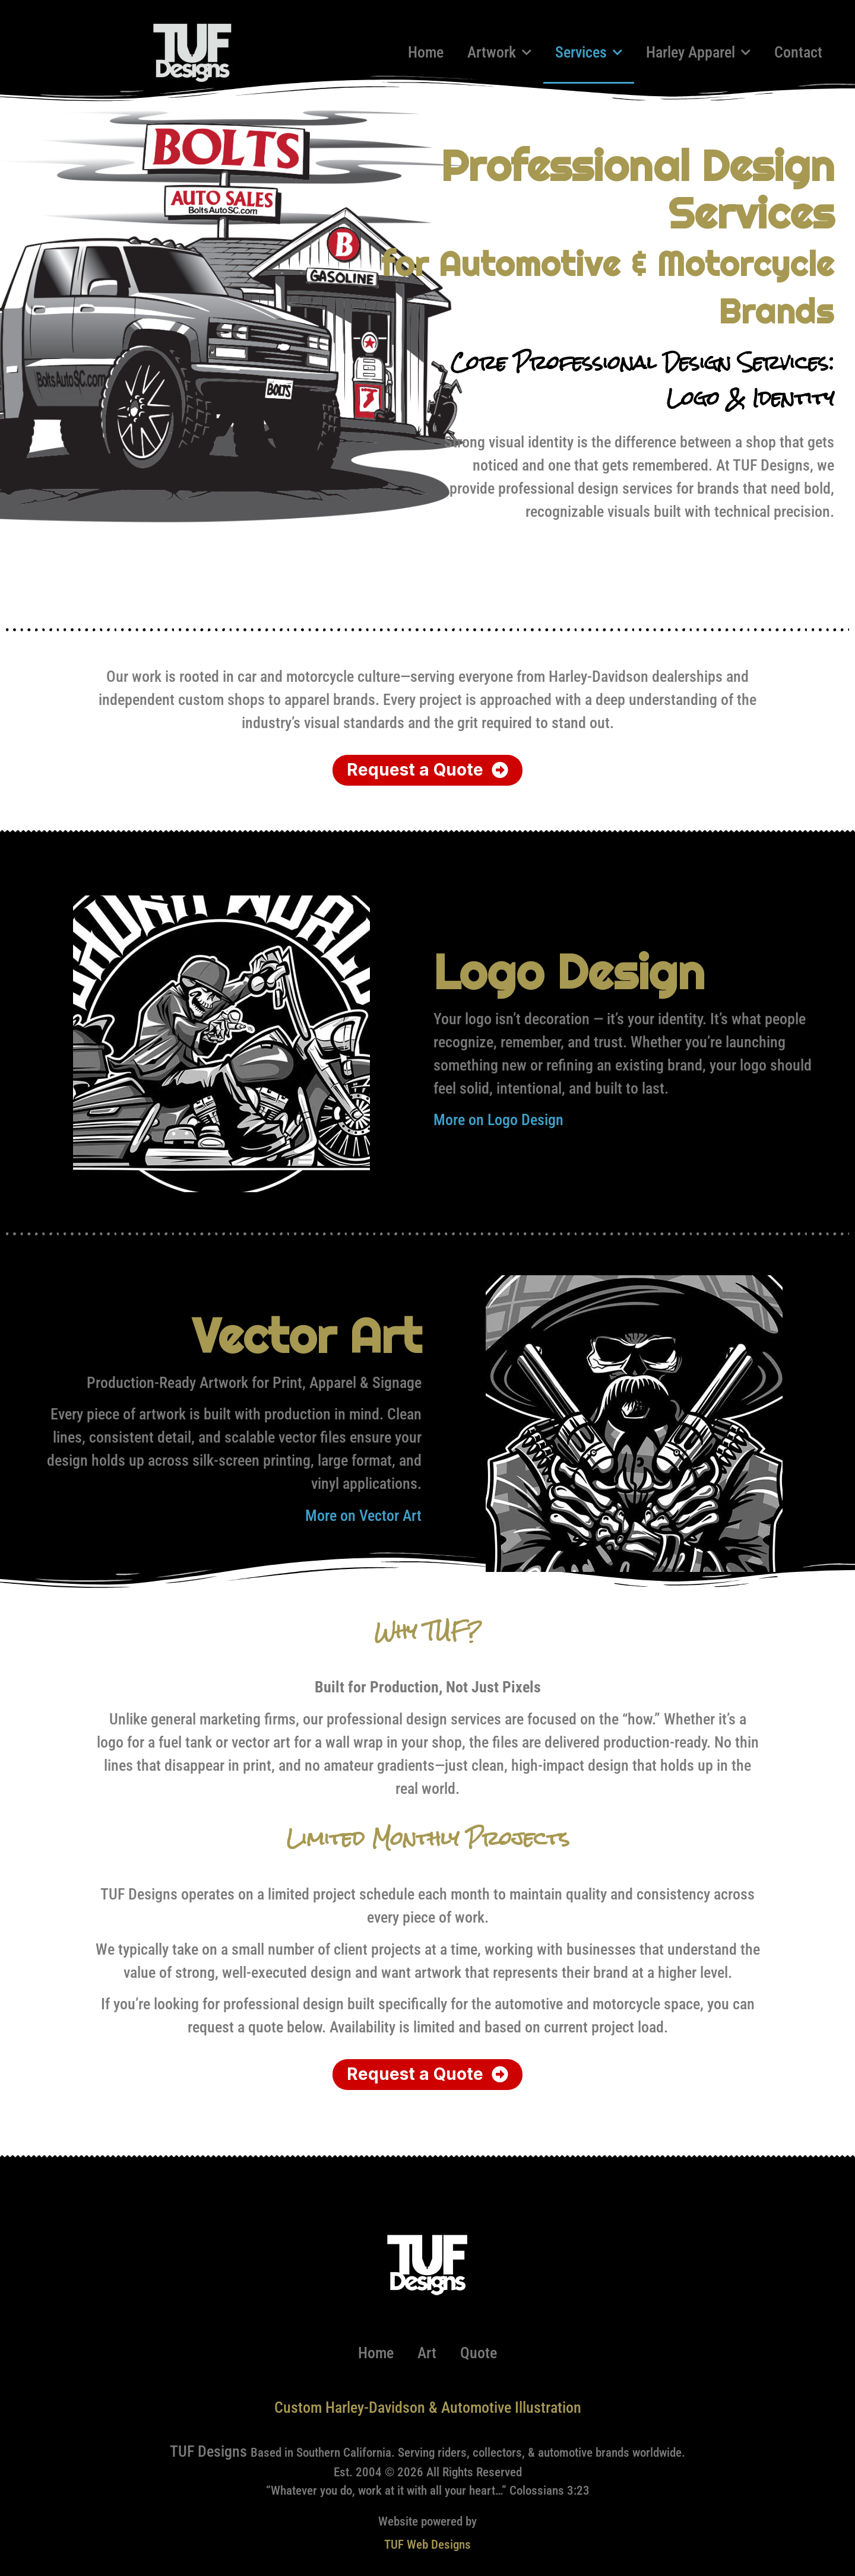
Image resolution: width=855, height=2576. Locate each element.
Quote (478, 2353)
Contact (798, 52)
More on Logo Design (498, 1120)
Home (426, 52)
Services (588, 52)
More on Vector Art (363, 1515)
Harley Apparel (698, 52)
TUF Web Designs (427, 2544)
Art (426, 2353)
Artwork (499, 52)
